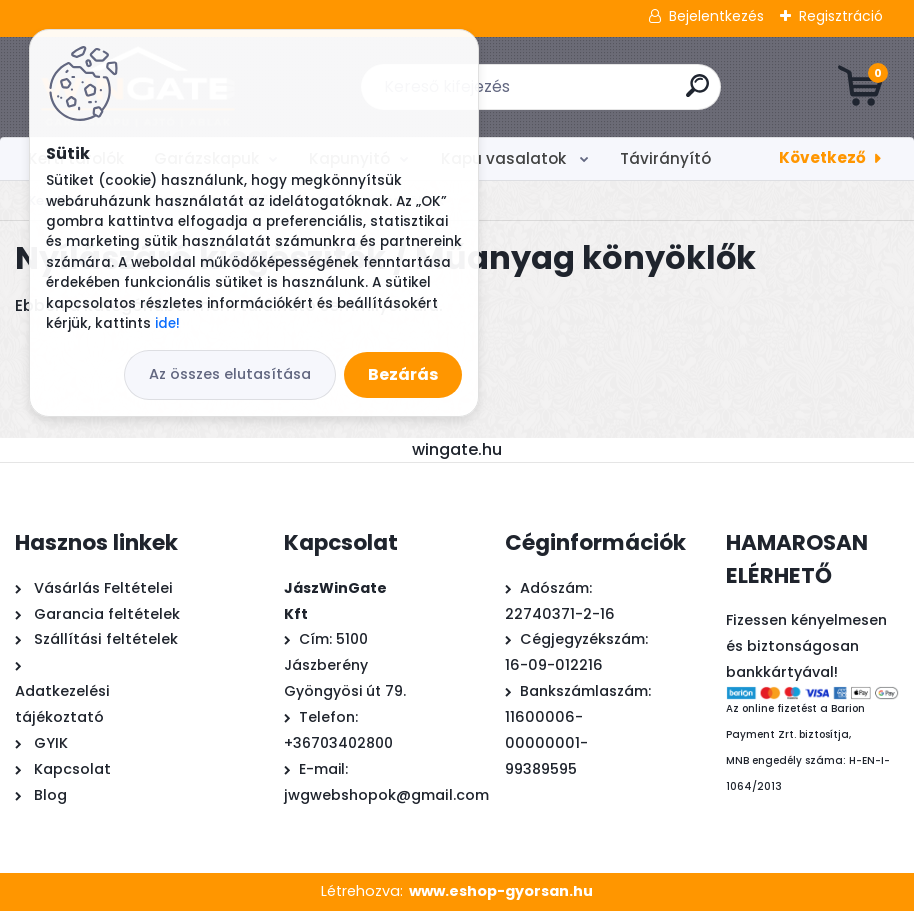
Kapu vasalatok (505, 158)
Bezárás (403, 374)
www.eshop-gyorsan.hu (501, 891)
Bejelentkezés (716, 16)
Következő (822, 157)
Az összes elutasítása (230, 374)
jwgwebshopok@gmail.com (386, 795)
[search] (697, 93)
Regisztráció (841, 16)
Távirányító (665, 158)
